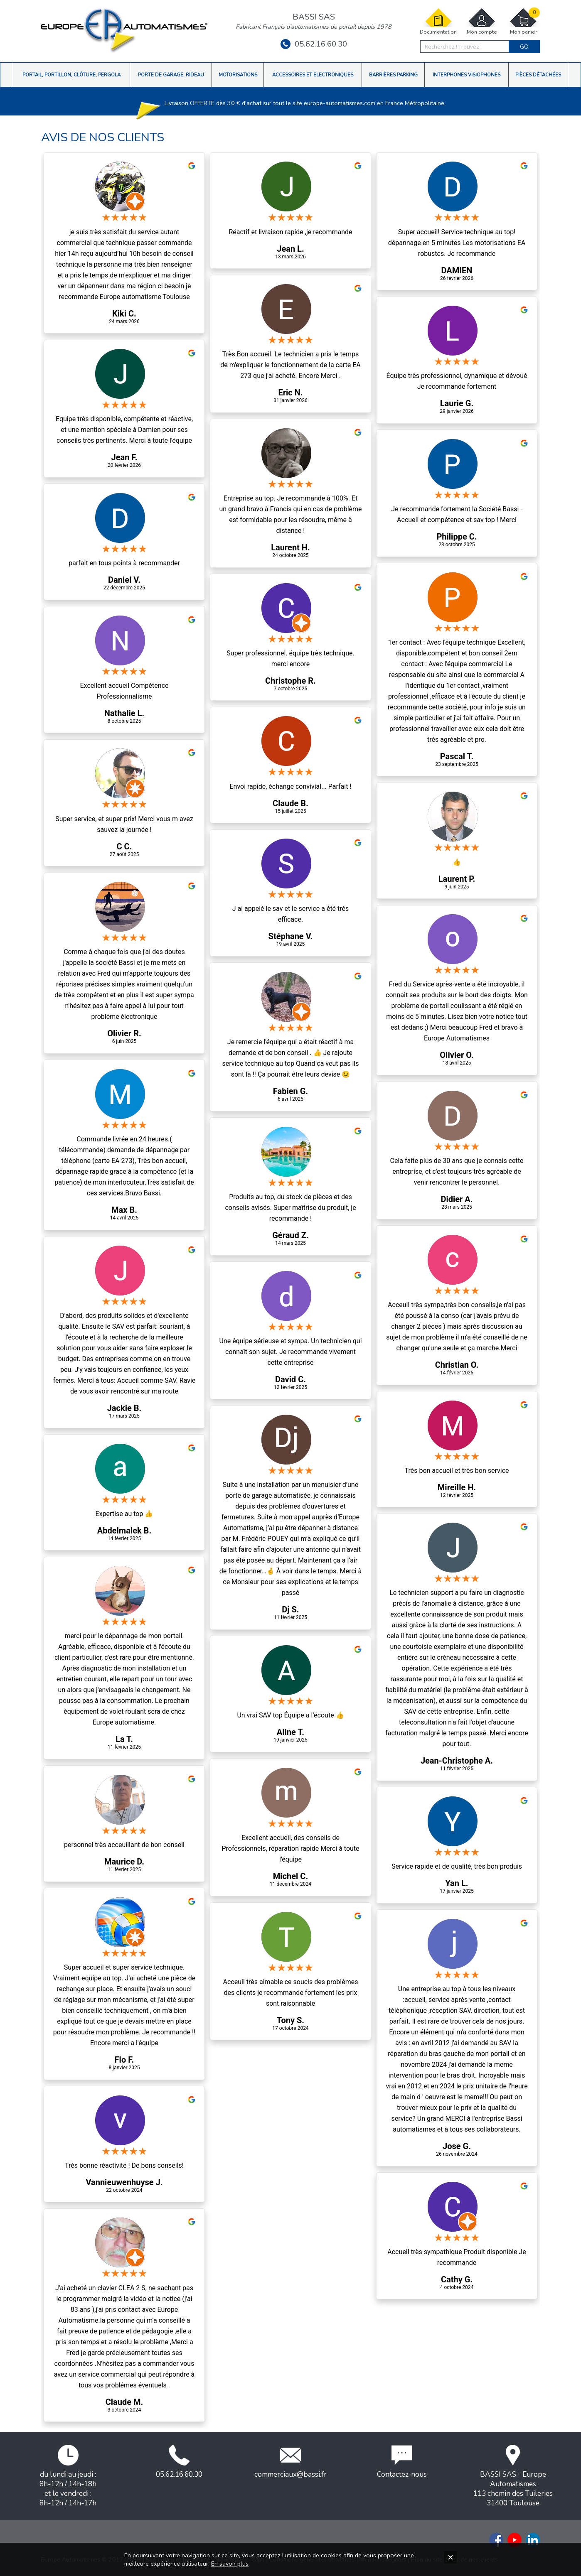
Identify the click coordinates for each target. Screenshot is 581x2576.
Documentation (438, 21)
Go (524, 46)
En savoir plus (230, 2563)
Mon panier (523, 21)
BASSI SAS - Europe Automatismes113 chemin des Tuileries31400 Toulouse (513, 2476)
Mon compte (481, 21)
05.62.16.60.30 (314, 44)
